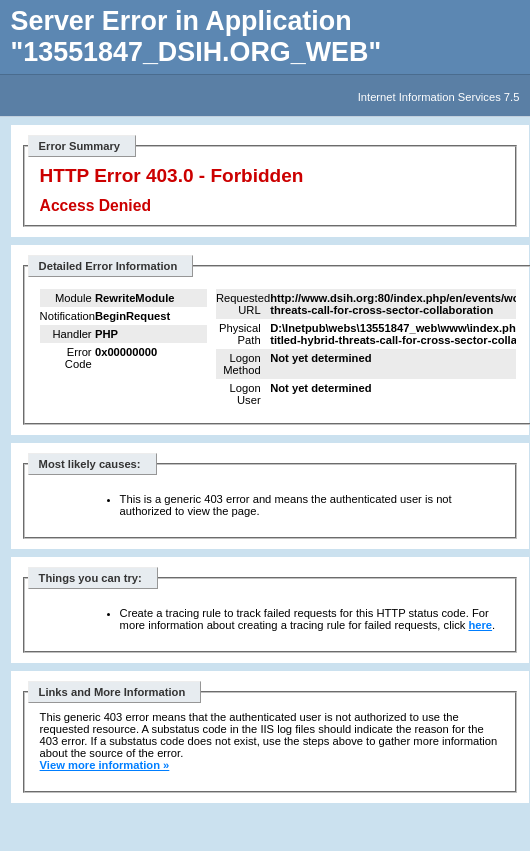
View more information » (105, 765)
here (480, 625)
